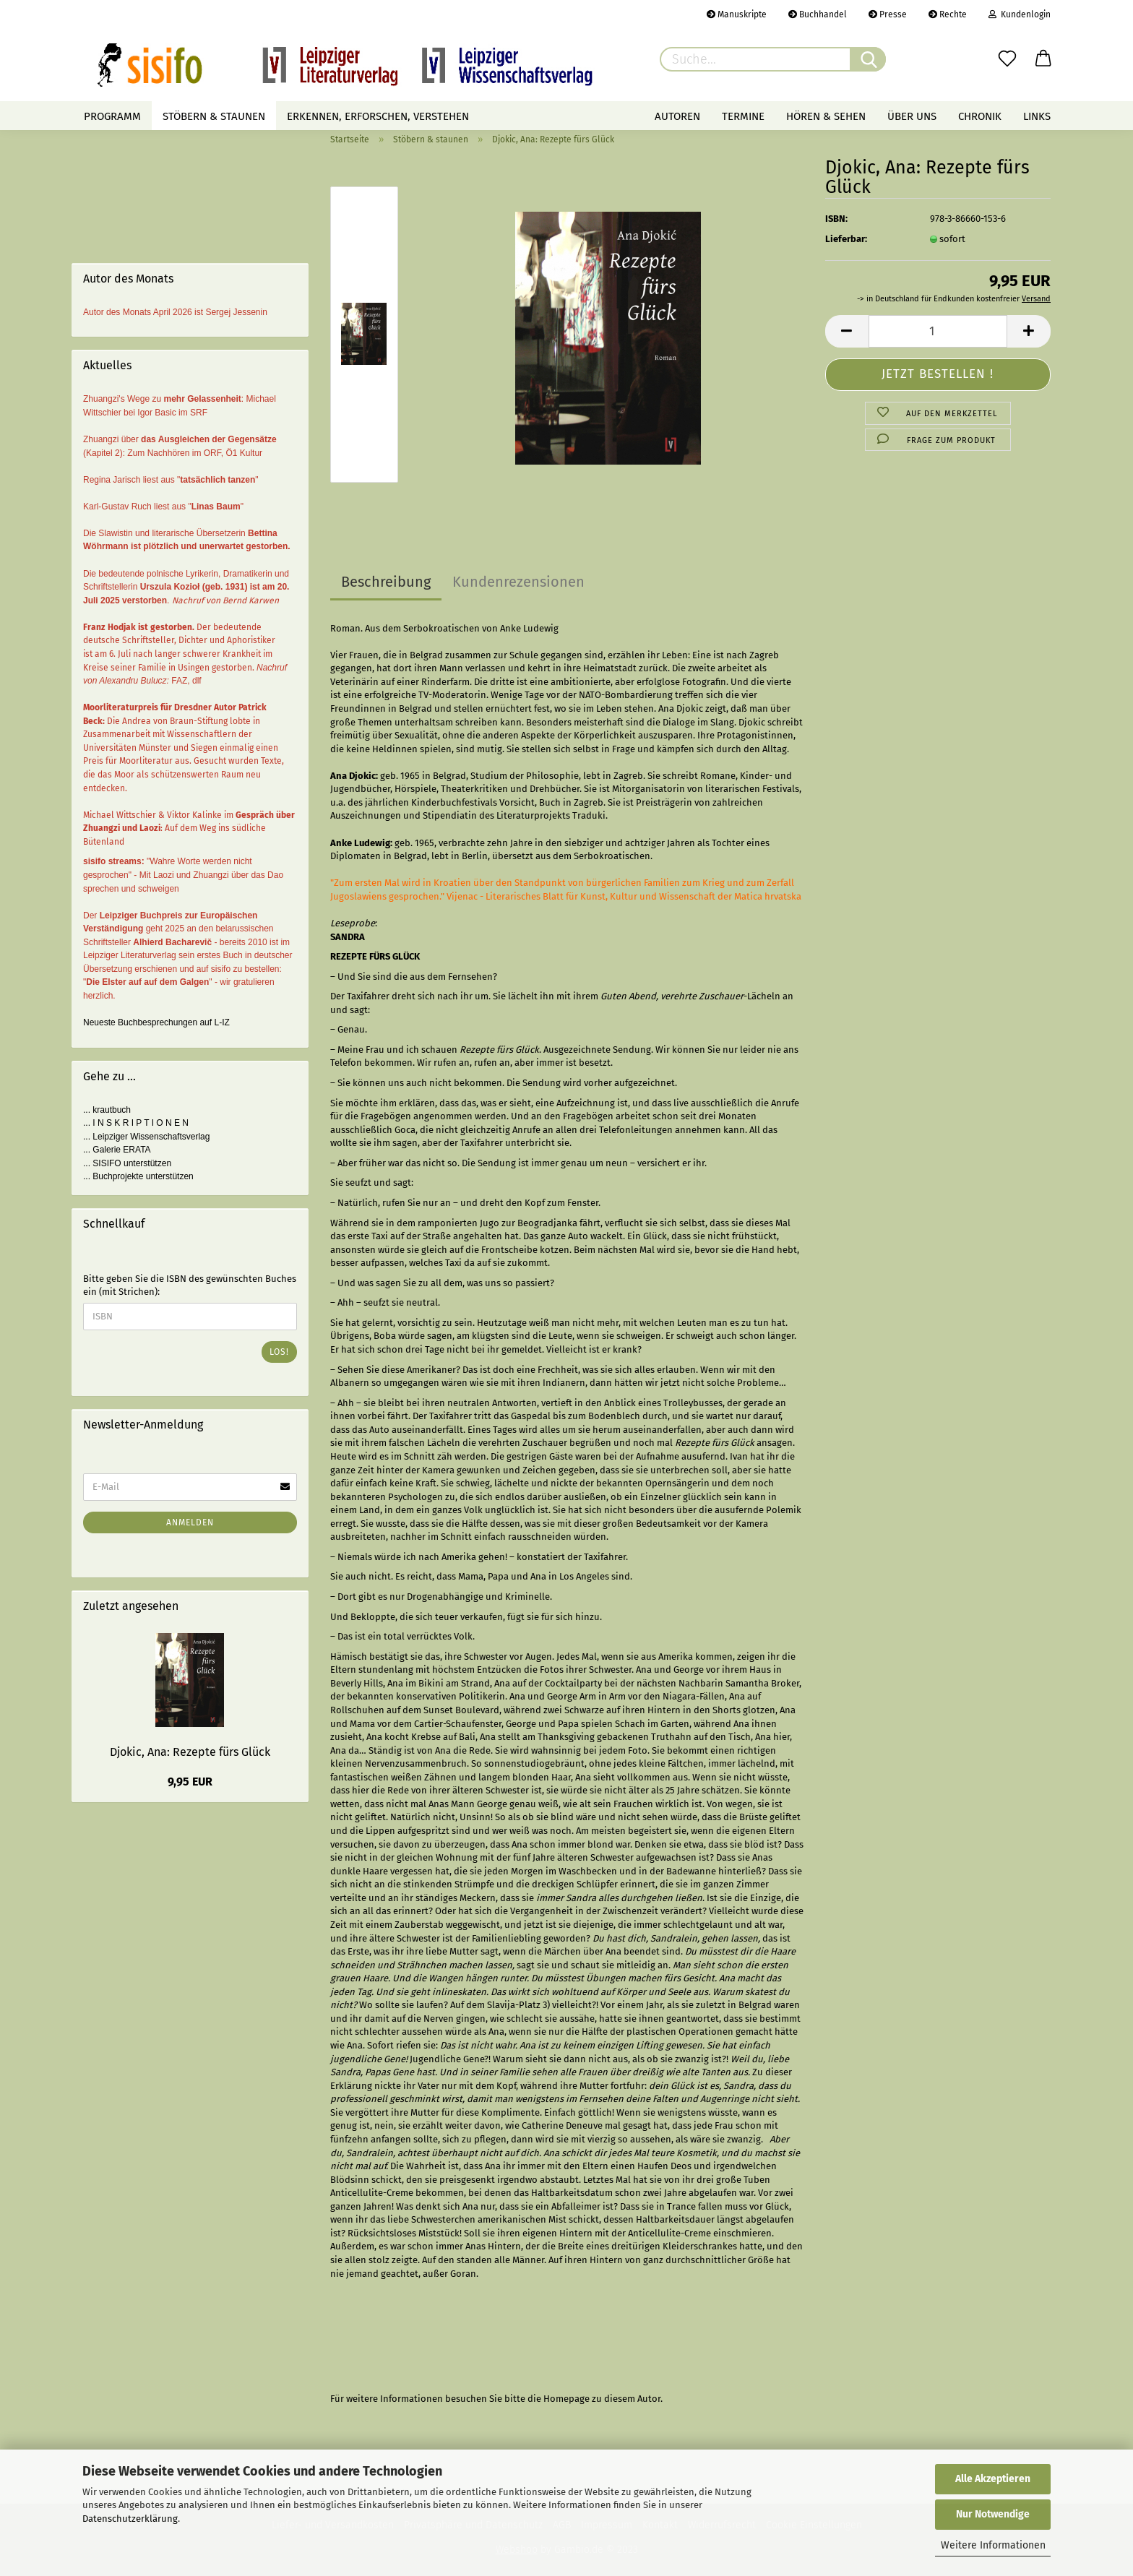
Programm (112, 116)
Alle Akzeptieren (992, 2479)
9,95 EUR (190, 1781)
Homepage (566, 2398)
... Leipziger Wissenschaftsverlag (146, 1137)
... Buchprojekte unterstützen (138, 1176)
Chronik (979, 116)
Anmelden (190, 1522)
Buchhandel (817, 14)
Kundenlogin (1019, 14)
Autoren (677, 116)
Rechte (948, 14)
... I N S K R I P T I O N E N (136, 1123)
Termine (743, 116)
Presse (888, 14)
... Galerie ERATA (117, 1150)
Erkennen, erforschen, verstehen (378, 116)
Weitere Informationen (993, 2545)
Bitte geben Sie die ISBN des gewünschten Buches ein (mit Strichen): (189, 1285)
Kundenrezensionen (518, 581)
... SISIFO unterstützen (127, 1163)
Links (1037, 116)
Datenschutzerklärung (130, 2518)
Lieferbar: (846, 238)
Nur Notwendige (993, 2514)
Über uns (911, 116)
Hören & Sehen (826, 116)
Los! (279, 1352)
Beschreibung (386, 581)
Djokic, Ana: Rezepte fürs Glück (190, 1752)
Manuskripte (737, 14)
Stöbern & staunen (214, 116)
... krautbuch (107, 1110)
